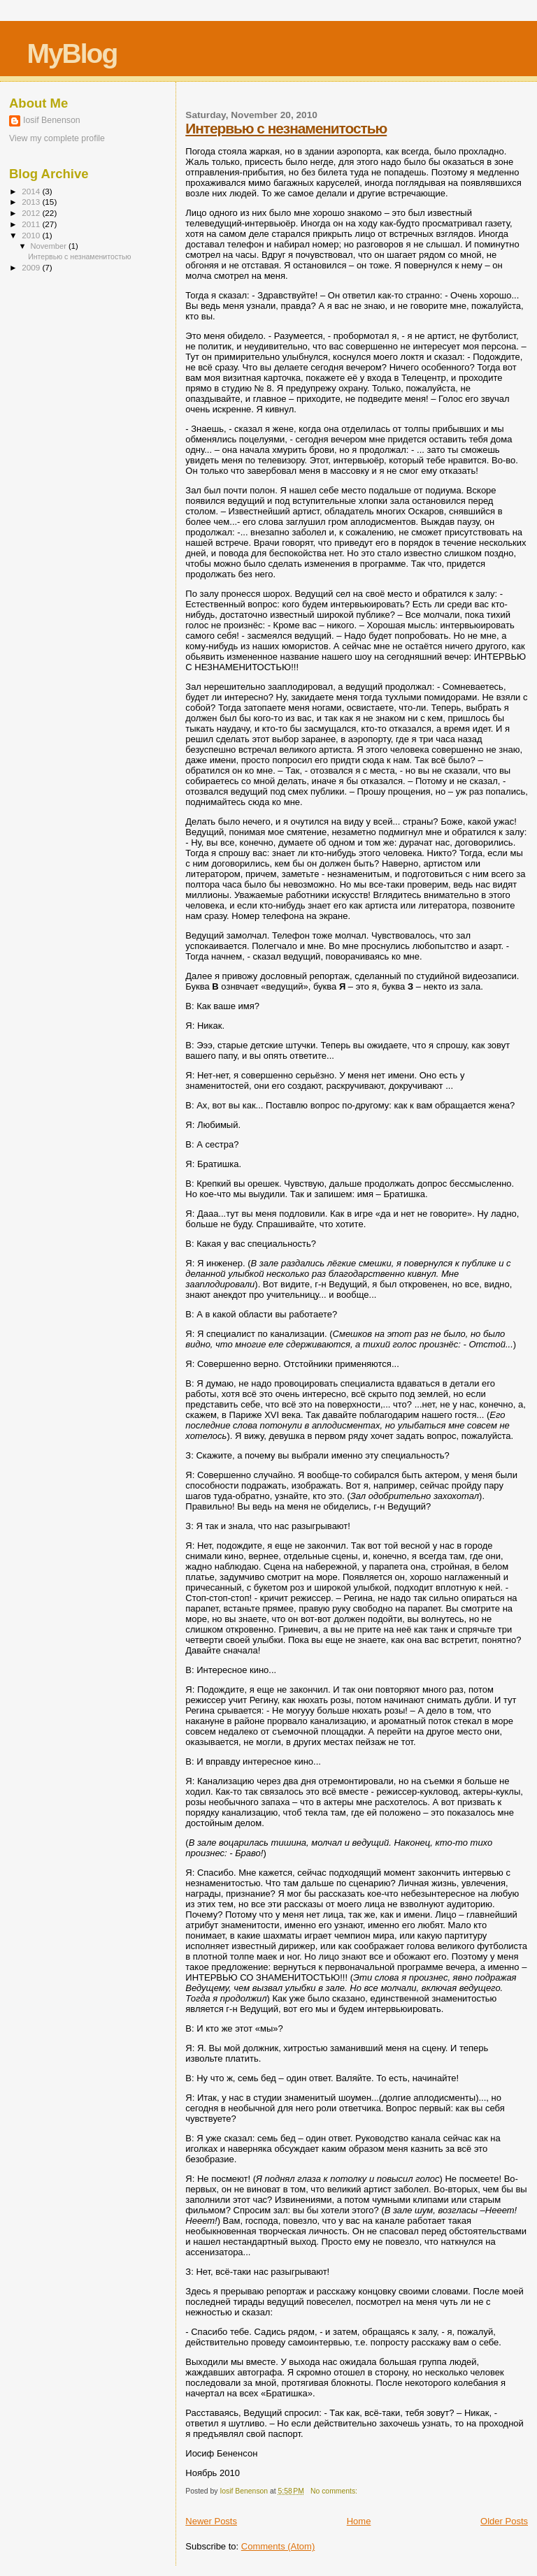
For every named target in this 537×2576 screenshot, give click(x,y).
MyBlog (72, 53)
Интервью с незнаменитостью (286, 128)
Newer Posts (211, 2521)
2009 (32, 267)
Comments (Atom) (278, 2546)
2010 (32, 235)
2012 (32, 212)
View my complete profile (57, 138)
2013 (32, 201)
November (50, 246)
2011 (32, 224)
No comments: (334, 2491)
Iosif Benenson (51, 120)
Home (359, 2521)
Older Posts (504, 2521)
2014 (32, 191)
